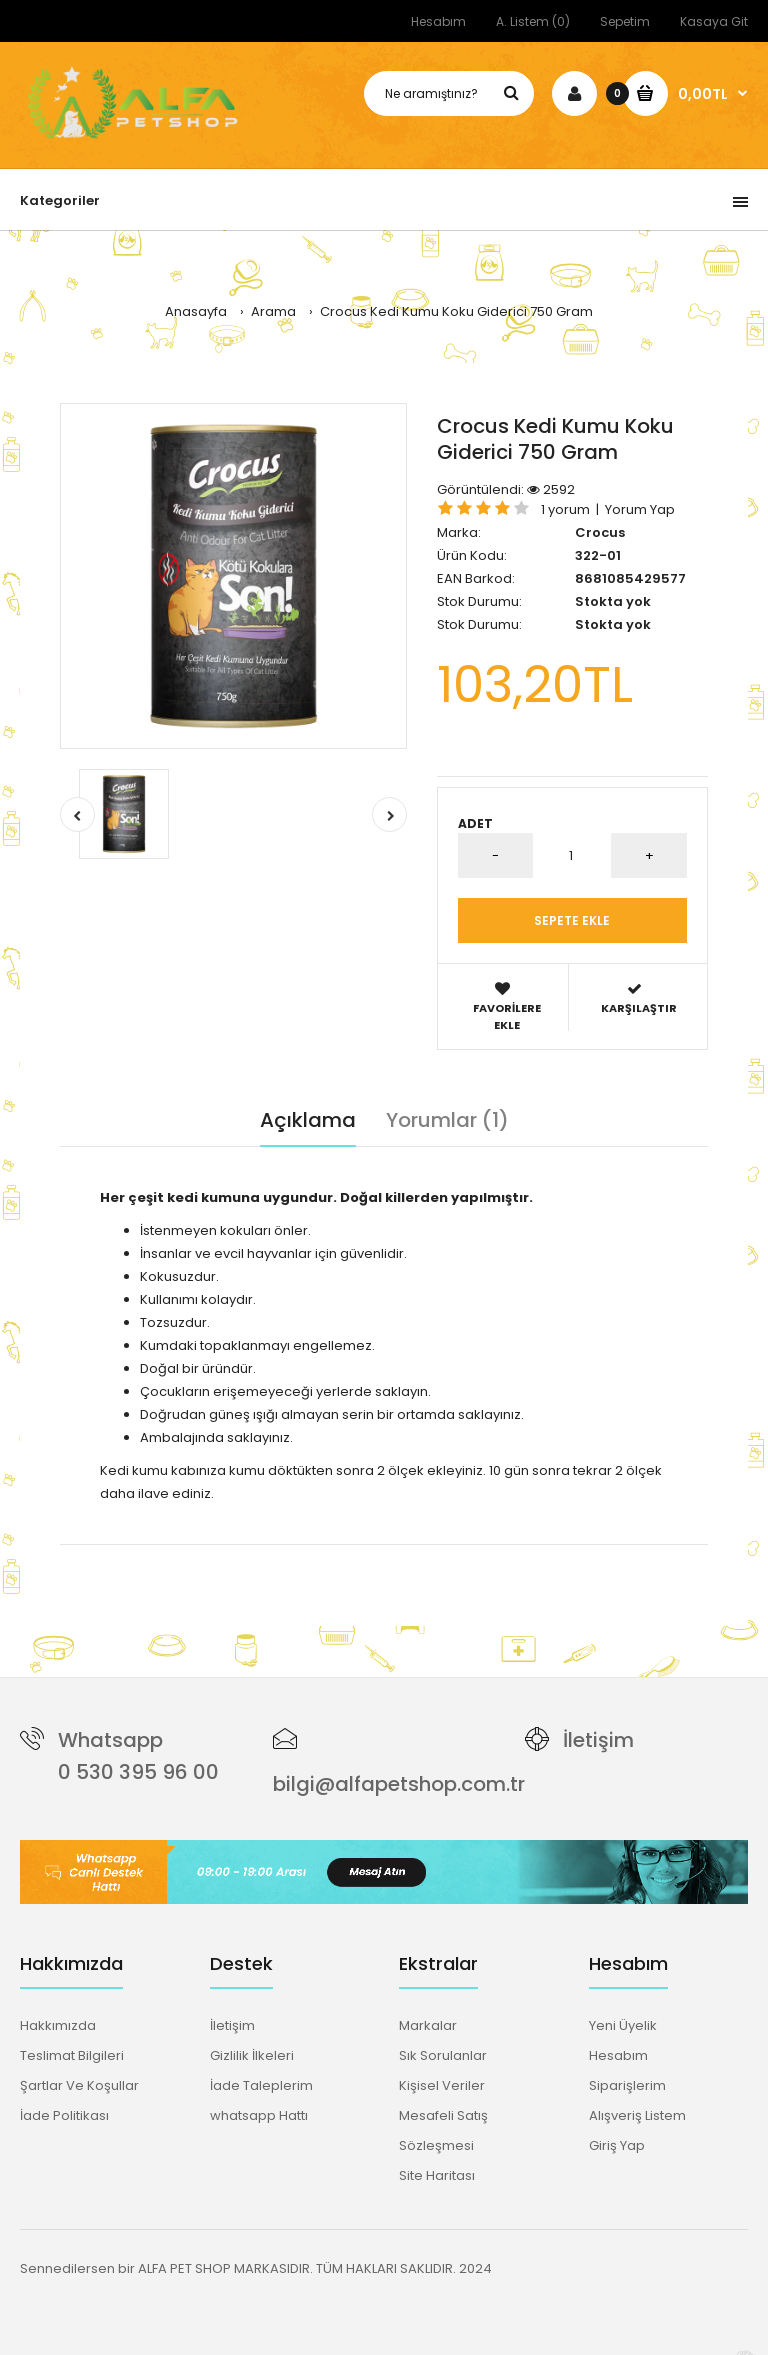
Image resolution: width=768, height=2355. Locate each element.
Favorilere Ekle (507, 1007)
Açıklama (308, 1120)
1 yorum (565, 509)
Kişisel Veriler (442, 2085)
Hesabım (438, 21)
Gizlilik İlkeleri (252, 2055)
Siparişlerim (627, 2085)
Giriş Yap (617, 2145)
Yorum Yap (640, 509)
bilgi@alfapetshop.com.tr (399, 1784)
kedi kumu (212, 1554)
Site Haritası (437, 2175)
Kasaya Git (714, 21)
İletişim (598, 1740)
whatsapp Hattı (259, 2115)
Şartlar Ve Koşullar (79, 2085)
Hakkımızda (58, 2025)
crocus (150, 1554)
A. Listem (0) (533, 21)
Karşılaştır (639, 998)
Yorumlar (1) (447, 1120)
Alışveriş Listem (637, 2115)
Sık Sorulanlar (443, 2055)
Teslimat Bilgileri (72, 2055)
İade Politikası (64, 2115)
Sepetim (625, 21)
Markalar (428, 2025)
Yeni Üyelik (623, 2025)
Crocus (600, 532)
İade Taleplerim (261, 2085)
